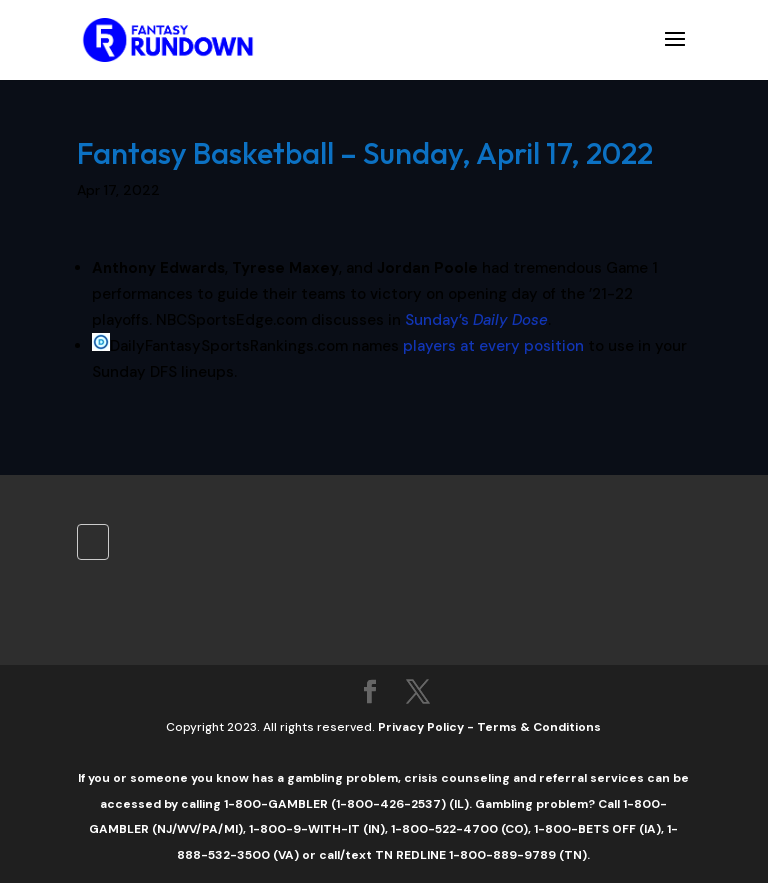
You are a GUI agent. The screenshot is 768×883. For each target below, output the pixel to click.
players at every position (493, 346)
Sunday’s (476, 320)
